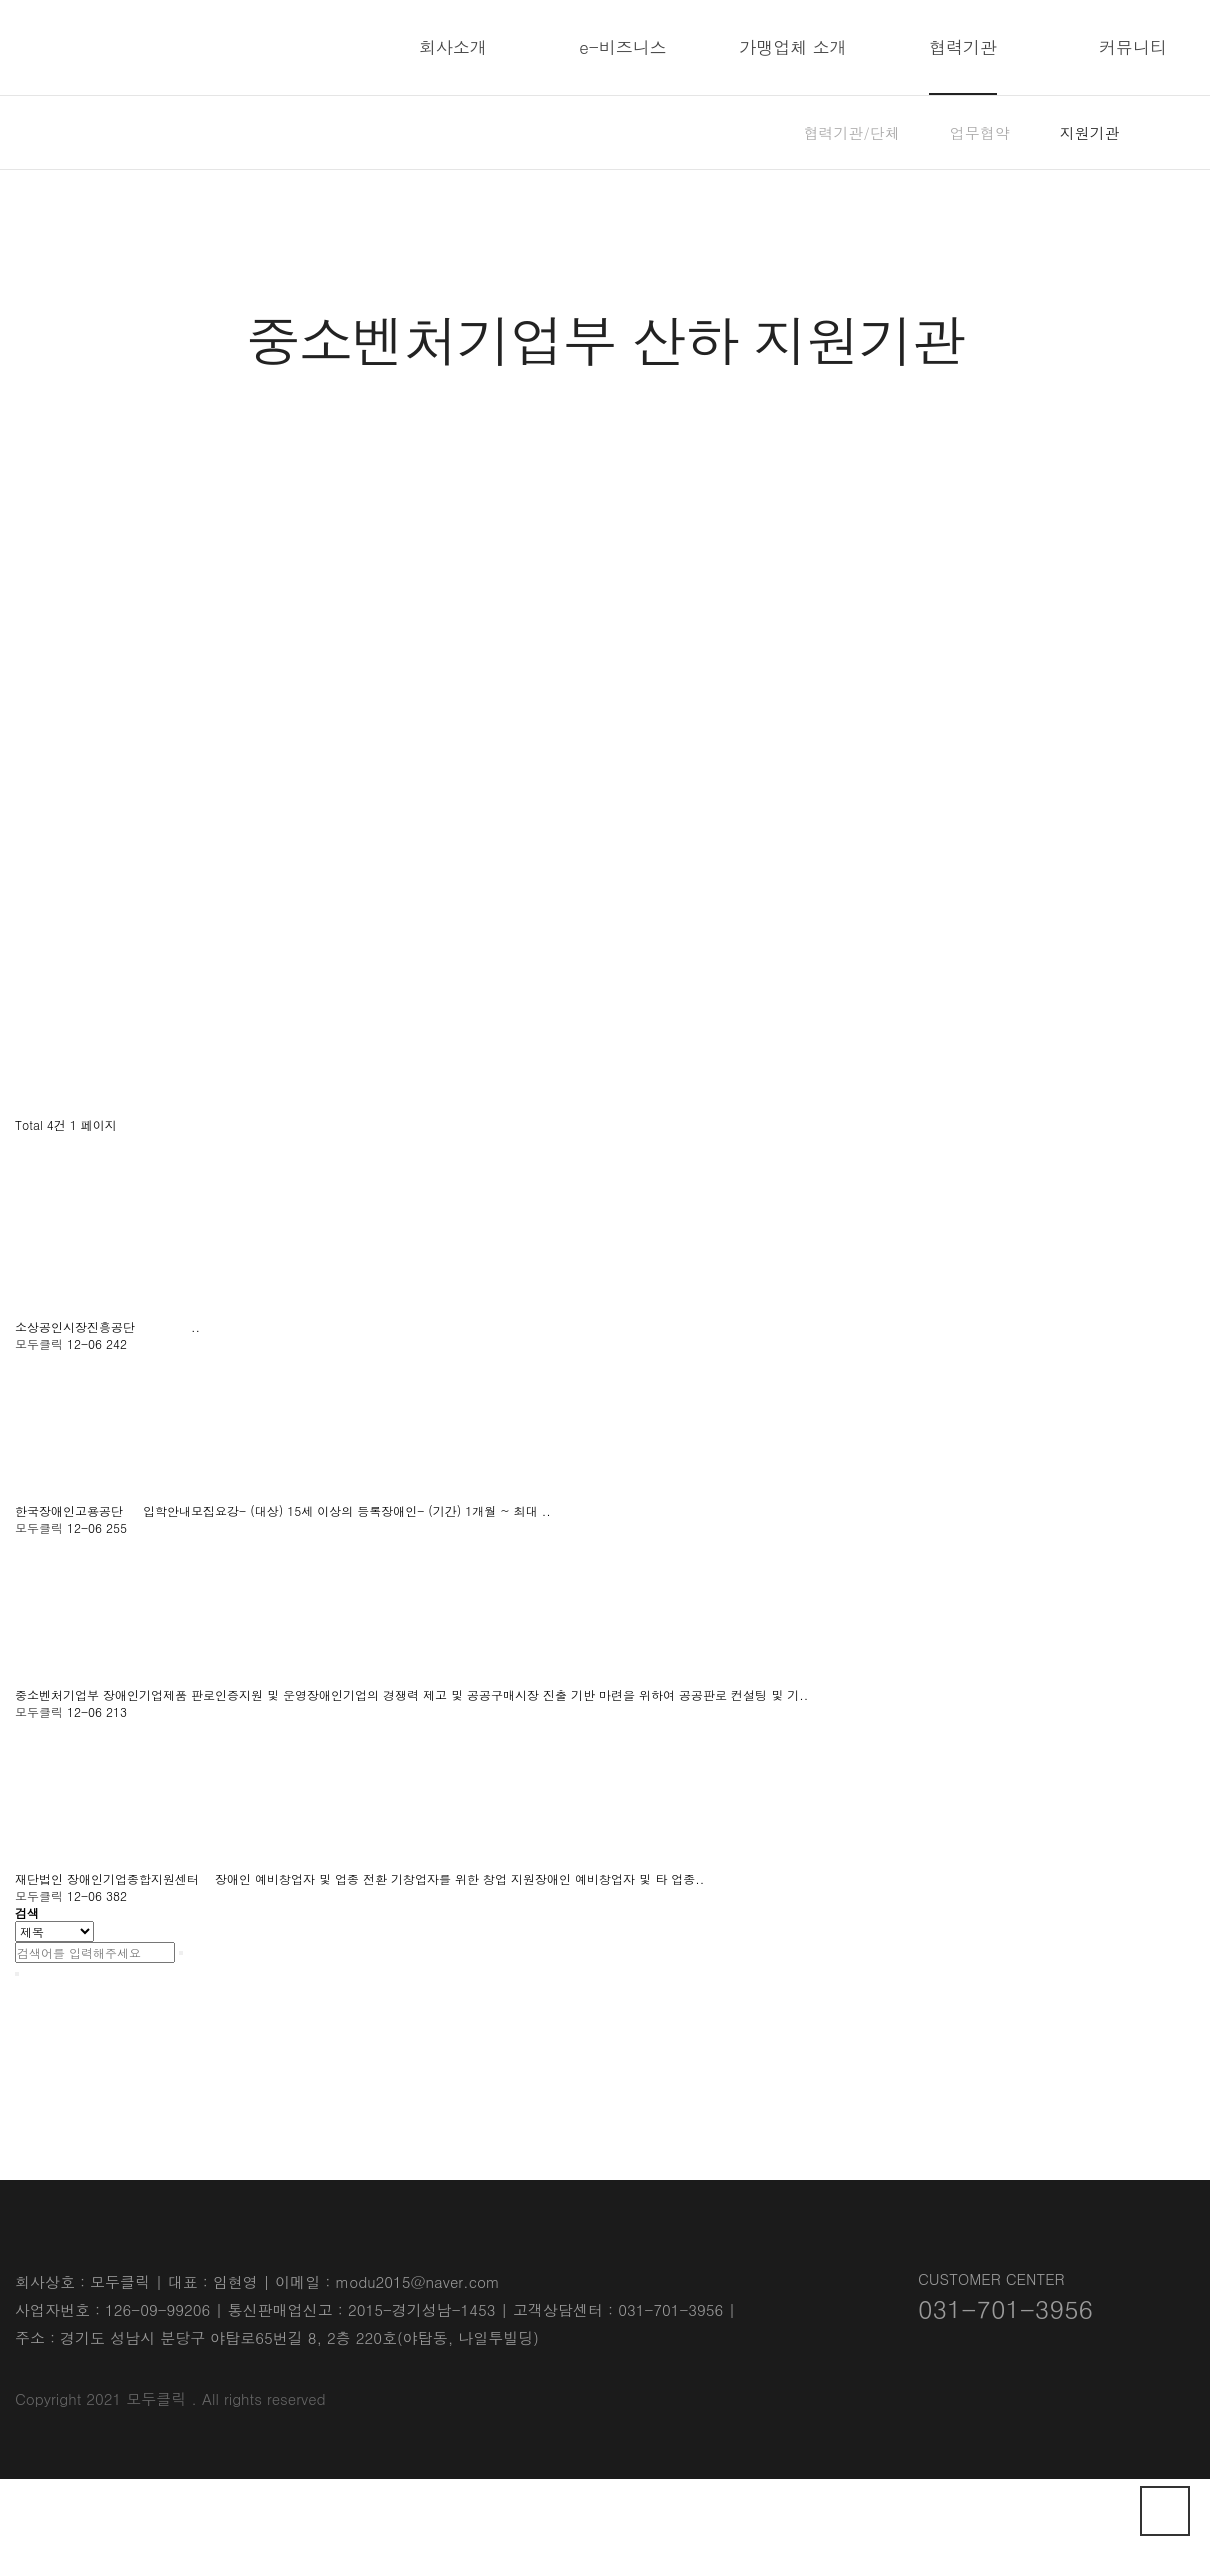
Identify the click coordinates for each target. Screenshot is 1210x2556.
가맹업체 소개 (793, 47)
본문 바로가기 (0, 0)
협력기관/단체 (852, 132)
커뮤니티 (1133, 47)
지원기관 (1090, 132)
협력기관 (963, 47)
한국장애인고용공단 (71, 1510)
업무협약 (980, 132)
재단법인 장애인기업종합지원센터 (109, 1878)
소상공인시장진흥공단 (77, 1326)
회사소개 (453, 47)
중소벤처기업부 (59, 1694)
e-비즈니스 (623, 47)
